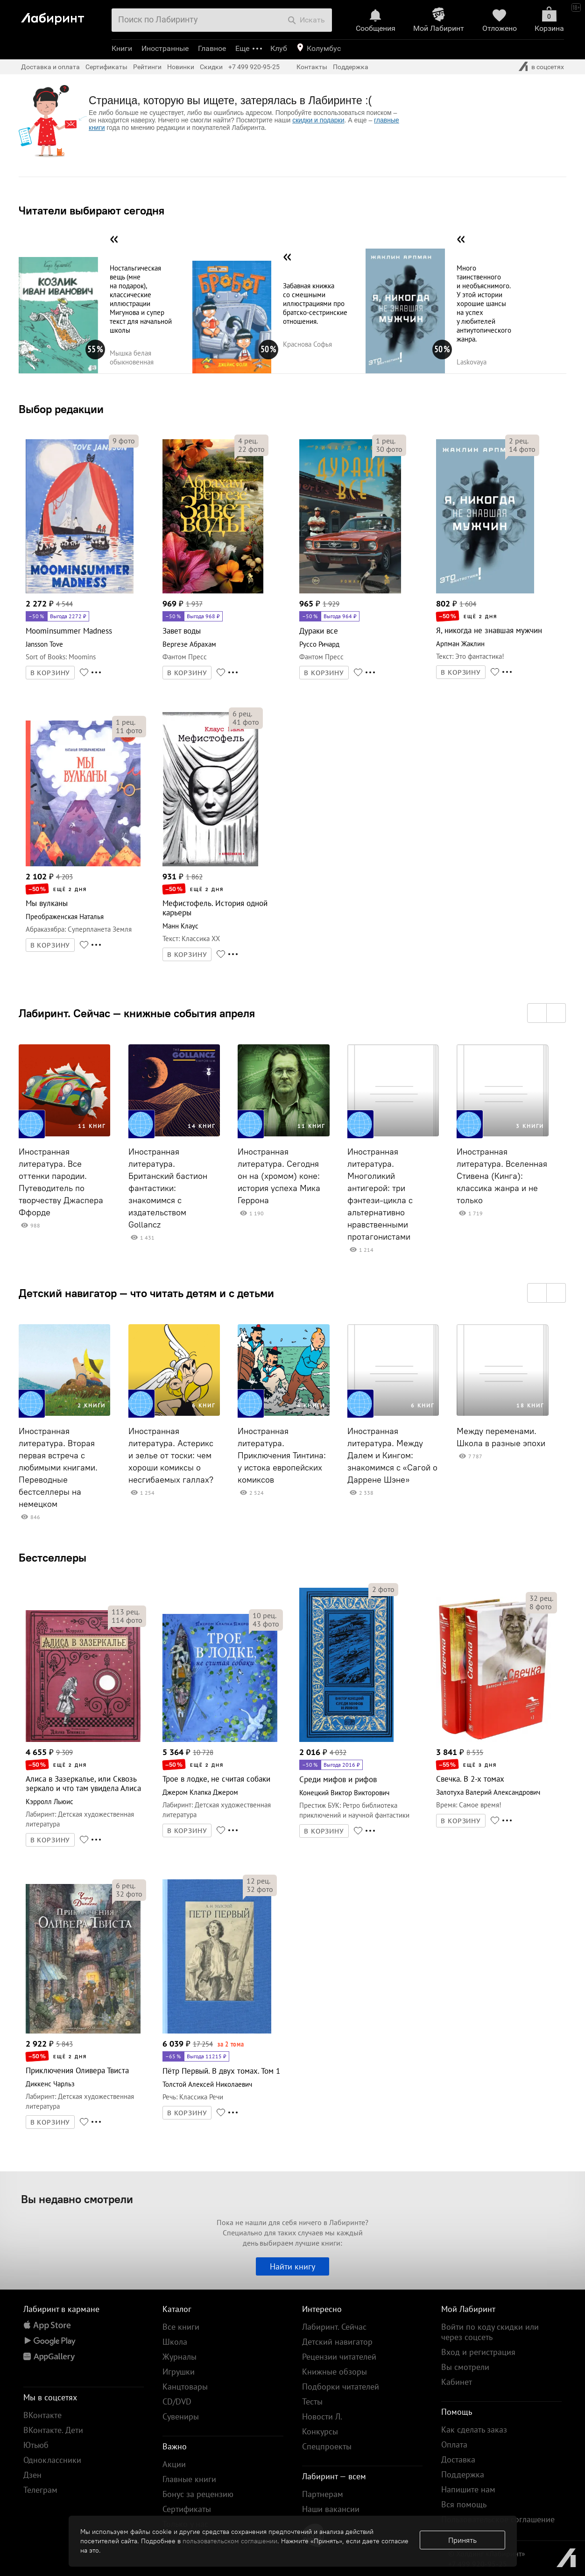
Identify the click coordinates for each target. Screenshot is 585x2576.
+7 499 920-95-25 (254, 67)
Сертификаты (106, 67)
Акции (174, 2464)
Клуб (278, 48)
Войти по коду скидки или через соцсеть (490, 2331)
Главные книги (189, 2479)
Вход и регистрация (478, 2352)
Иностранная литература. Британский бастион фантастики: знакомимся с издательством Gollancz (167, 1188)
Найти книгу (292, 2266)
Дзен (32, 2474)
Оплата (454, 2444)
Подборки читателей (340, 2386)
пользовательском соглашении (230, 2541)
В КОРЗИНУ (50, 673)
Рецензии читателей (339, 2356)
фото (124, 440)
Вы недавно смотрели (77, 2199)
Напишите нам (468, 2489)
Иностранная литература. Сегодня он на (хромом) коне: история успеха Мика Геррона (279, 1176)
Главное (212, 48)
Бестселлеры (52, 1557)
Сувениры (180, 2416)
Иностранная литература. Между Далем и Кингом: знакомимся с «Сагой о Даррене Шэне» (392, 1455)
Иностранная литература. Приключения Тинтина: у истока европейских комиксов (282, 1455)
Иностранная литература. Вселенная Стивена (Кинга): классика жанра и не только (502, 1176)
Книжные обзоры (334, 2371)
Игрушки (178, 2371)
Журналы (179, 2356)
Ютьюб (36, 2445)
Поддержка (350, 67)
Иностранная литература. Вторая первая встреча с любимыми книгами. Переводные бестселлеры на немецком (58, 1467)
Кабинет (456, 2381)
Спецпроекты (327, 2446)
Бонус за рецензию (197, 2494)
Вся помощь (463, 2504)
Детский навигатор (337, 2341)
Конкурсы (320, 2431)
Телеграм (40, 2489)
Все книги (180, 2326)
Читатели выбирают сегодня (91, 210)
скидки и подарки (318, 120)
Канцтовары (185, 2386)
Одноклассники (52, 2460)
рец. (248, 440)
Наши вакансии (330, 2509)
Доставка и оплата (50, 67)
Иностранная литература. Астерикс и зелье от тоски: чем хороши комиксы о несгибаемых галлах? (170, 1455)
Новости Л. (322, 2416)
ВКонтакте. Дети (53, 2430)
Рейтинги (147, 67)
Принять (462, 2540)
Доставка (458, 2459)
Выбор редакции (61, 409)
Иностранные (165, 48)
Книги (122, 48)
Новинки (180, 67)
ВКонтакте (42, 2415)
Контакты (311, 67)
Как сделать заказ (474, 2429)
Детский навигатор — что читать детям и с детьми (146, 1293)
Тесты (312, 2401)
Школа (174, 2341)
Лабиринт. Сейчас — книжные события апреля (137, 1013)
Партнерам (322, 2494)
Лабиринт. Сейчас (334, 2326)
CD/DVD (176, 2401)
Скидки (211, 67)
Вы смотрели (465, 2367)
